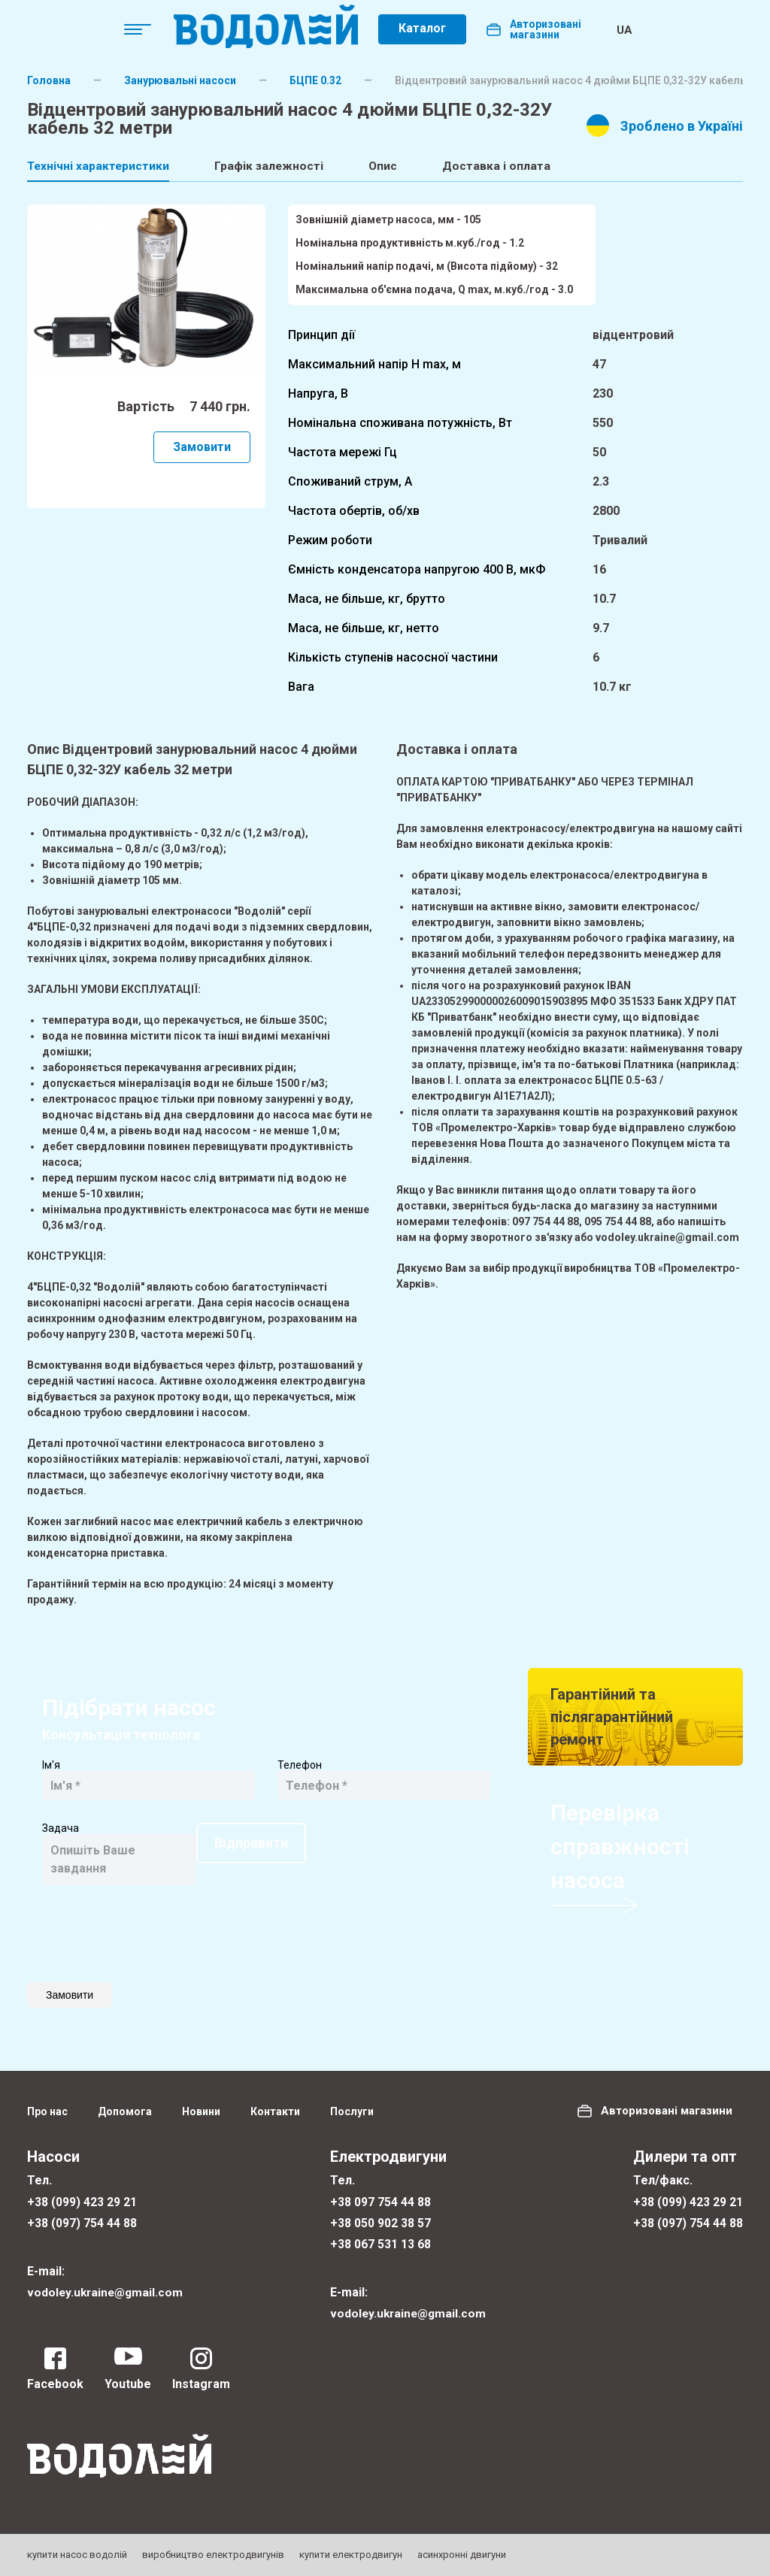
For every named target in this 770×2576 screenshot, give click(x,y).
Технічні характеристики (99, 166)
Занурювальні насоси (180, 80)
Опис (395, 166)
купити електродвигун (350, 2554)
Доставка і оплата (513, 166)
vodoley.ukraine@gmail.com (107, 2291)
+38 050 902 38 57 (380, 2221)
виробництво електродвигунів (213, 2554)
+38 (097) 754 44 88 (82, 2221)
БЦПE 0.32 (315, 80)
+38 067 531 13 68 (380, 2243)
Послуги (352, 2109)
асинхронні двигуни (461, 2554)
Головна (49, 80)
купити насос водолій (77, 2554)
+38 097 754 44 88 (380, 2200)
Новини (201, 2109)
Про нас (47, 2109)
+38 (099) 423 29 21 (82, 2200)
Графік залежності (276, 166)
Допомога (125, 2109)
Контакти (275, 2109)
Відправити (97, 1924)
